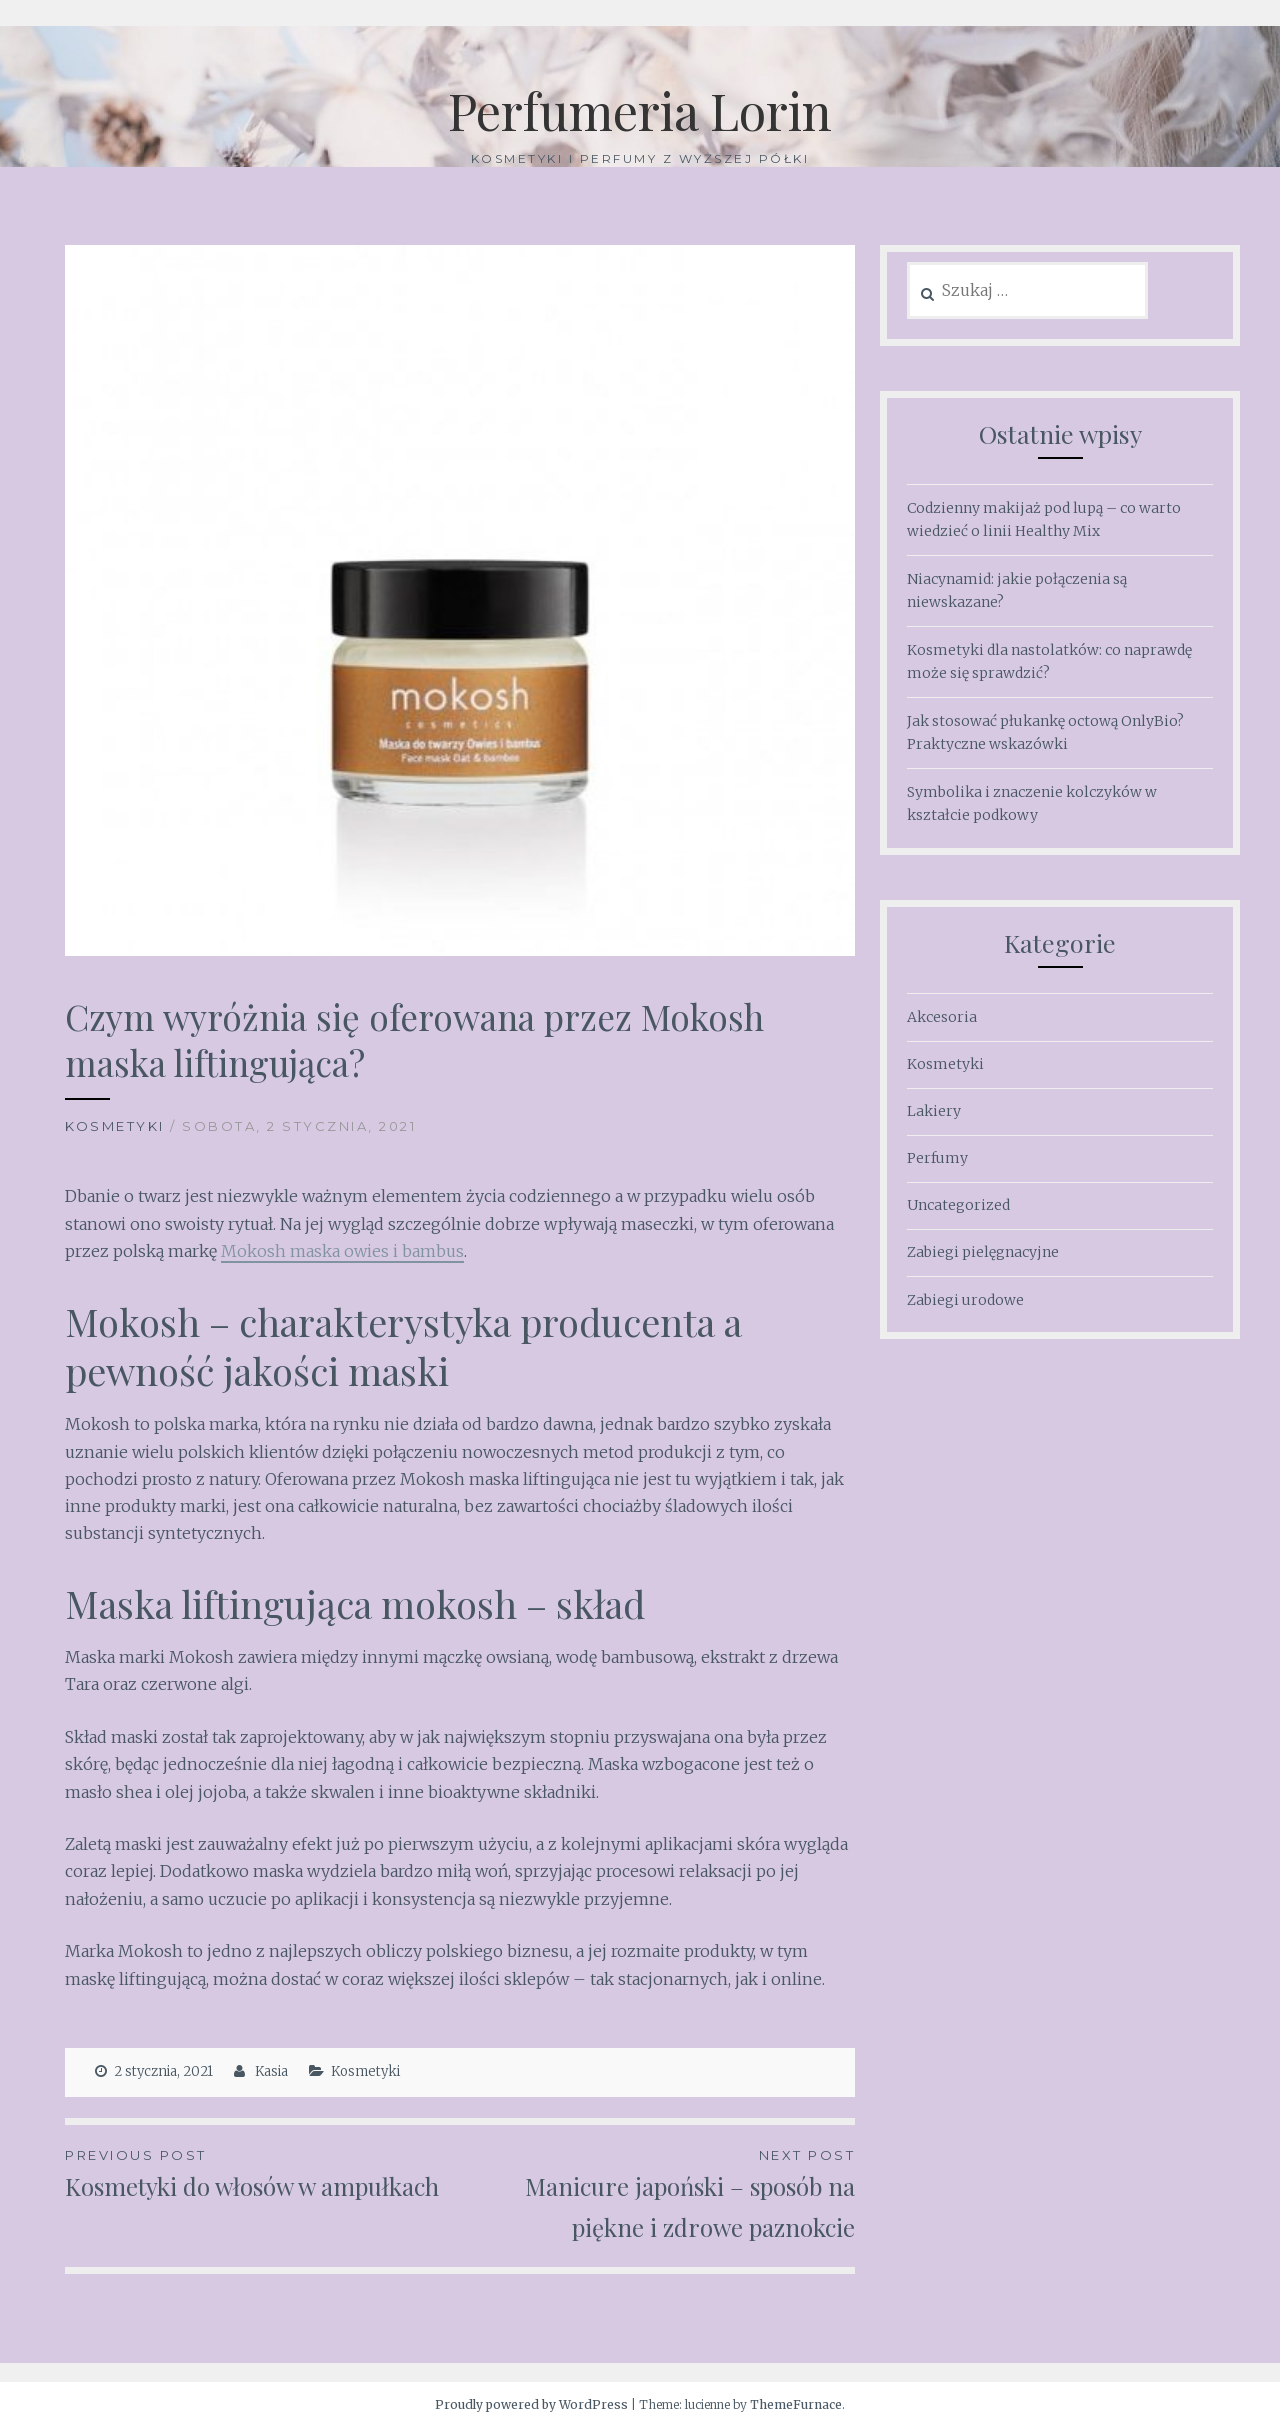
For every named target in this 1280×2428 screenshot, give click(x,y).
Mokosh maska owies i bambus (342, 1251)
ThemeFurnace (796, 2404)
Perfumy (937, 1158)
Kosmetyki (115, 1126)
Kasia (271, 2071)
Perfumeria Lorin (640, 110)
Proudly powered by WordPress (531, 2404)
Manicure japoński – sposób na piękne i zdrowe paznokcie (657, 2193)
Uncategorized (958, 1205)
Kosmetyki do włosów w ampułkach (262, 2173)
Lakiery (934, 1111)
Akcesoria (942, 1017)
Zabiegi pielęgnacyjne (983, 1252)
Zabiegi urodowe (965, 1300)
